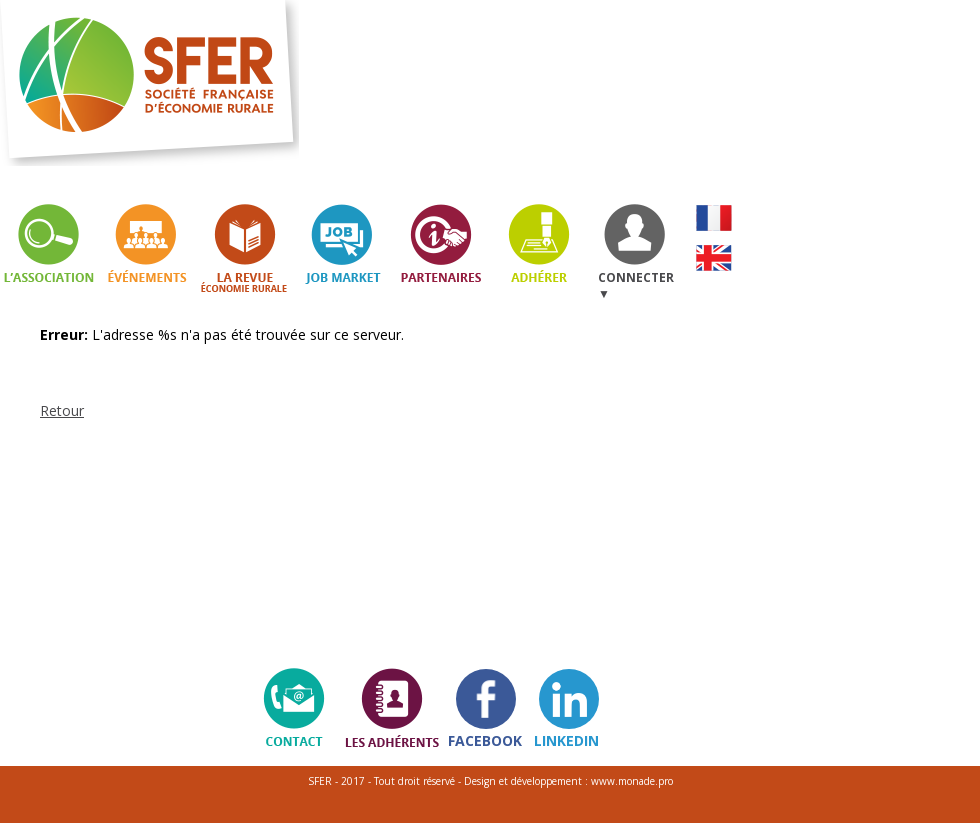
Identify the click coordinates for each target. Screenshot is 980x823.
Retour (62, 410)
